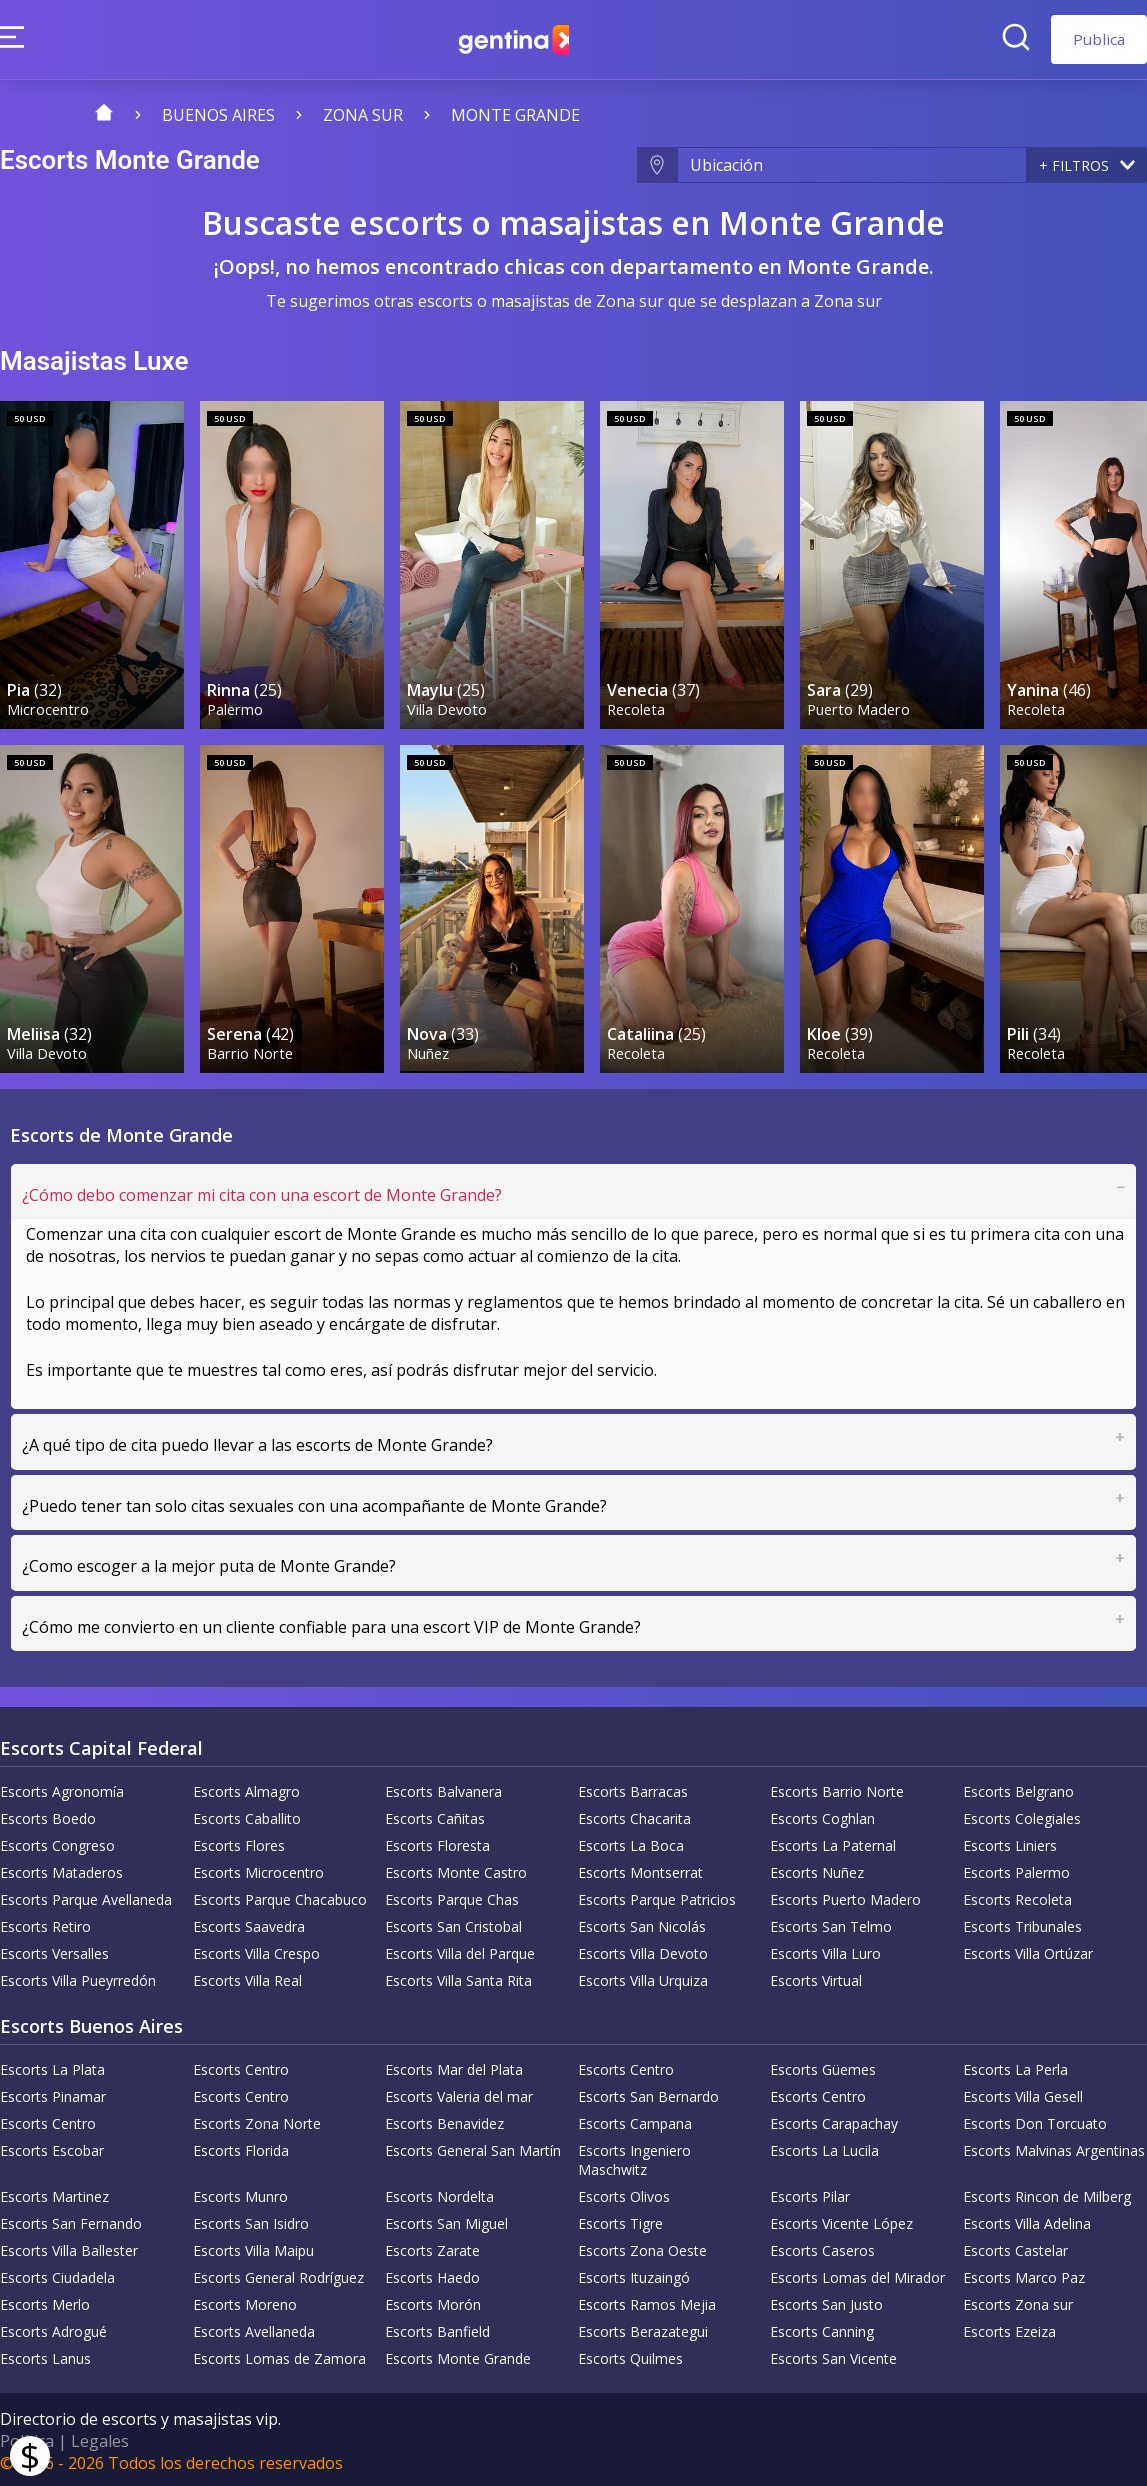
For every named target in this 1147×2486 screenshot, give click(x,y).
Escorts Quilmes (630, 2355)
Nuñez (429, 1048)
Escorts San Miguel (446, 2220)
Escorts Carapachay (834, 2120)
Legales (100, 2438)
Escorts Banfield (437, 2328)
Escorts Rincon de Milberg (1047, 2193)
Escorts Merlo (45, 2301)
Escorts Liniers (1010, 1842)
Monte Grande (515, 115)
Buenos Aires (218, 115)
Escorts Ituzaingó (634, 2274)
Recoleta (637, 706)
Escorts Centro (241, 2066)
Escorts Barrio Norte (837, 1788)
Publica (1099, 39)
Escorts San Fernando (71, 2220)
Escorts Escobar (52, 2147)
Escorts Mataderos (61, 1869)
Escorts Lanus (45, 2355)
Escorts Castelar (1015, 2247)
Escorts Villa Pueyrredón (78, 1977)
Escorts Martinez (54, 2193)
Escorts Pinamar (53, 2093)
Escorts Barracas (633, 1788)
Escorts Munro (240, 2193)
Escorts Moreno (245, 2301)
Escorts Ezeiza (1009, 2328)
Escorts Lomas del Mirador (857, 2274)
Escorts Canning (822, 2328)
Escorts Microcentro (258, 1869)
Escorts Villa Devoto (643, 1950)
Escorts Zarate (432, 2247)
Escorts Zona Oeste (642, 2247)
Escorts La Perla (1015, 2066)
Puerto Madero (859, 706)
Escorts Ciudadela (57, 2274)
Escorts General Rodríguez (278, 2274)
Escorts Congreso (57, 1842)
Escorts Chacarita (634, 1815)
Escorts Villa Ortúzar (1028, 1950)
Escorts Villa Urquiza (643, 1977)
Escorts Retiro (45, 1923)
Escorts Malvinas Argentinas (1054, 2147)
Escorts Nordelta (439, 2193)
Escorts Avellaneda (254, 2328)
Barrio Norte (251, 1048)
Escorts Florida (241, 2147)
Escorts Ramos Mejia (647, 2301)
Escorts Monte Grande (458, 2355)
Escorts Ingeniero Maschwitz (634, 2157)
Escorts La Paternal (833, 1842)
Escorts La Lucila (824, 2147)
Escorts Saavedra (249, 1923)
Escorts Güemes (823, 2066)
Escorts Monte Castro (456, 1869)
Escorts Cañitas (435, 1815)
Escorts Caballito (247, 1815)
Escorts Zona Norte (257, 2120)
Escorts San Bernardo (648, 2093)
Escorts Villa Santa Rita (458, 1977)
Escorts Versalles (54, 1950)
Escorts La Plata (52, 2066)
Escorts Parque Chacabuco (280, 1896)
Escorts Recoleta (1017, 1896)
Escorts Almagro (246, 1788)
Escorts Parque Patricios (657, 1896)
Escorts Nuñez (817, 1869)
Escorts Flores (239, 1842)
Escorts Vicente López (841, 2220)
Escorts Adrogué (53, 2328)
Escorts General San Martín (473, 2147)
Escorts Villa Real (247, 1977)
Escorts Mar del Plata (454, 2066)
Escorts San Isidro (251, 2220)
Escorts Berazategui (643, 2328)
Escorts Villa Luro (825, 1950)
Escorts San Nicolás (642, 1923)
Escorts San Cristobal (453, 1923)
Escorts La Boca (631, 1842)
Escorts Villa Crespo (256, 1950)
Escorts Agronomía (62, 1788)
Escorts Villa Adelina (1027, 2220)
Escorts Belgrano (1018, 1788)
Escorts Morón (433, 2301)
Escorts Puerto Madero (845, 1896)
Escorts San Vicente (833, 2355)
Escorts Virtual (816, 1977)
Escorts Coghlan (822, 1815)
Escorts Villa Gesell (1023, 2093)
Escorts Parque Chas (452, 1896)
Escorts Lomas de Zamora (279, 2355)
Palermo (236, 706)
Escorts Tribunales (1022, 1923)
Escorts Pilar (810, 2193)
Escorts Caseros (822, 2247)
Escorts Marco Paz (1024, 2274)
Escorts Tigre (620, 2220)
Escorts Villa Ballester (69, 2247)
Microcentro (49, 706)
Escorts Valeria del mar (459, 2093)
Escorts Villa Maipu (253, 2247)
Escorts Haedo (432, 2274)
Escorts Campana (635, 2120)
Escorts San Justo (826, 2301)
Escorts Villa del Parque (460, 1950)
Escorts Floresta (437, 1842)
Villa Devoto (448, 706)
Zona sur (363, 115)
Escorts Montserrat (640, 1869)
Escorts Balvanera (443, 1788)
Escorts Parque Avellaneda (86, 1896)
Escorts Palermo (1016, 1869)
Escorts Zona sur (1018, 2301)
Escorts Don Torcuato (1035, 2120)
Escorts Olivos (624, 2193)
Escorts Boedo (48, 1815)
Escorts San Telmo (831, 1923)
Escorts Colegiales (1022, 1815)
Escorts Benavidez (444, 2120)
